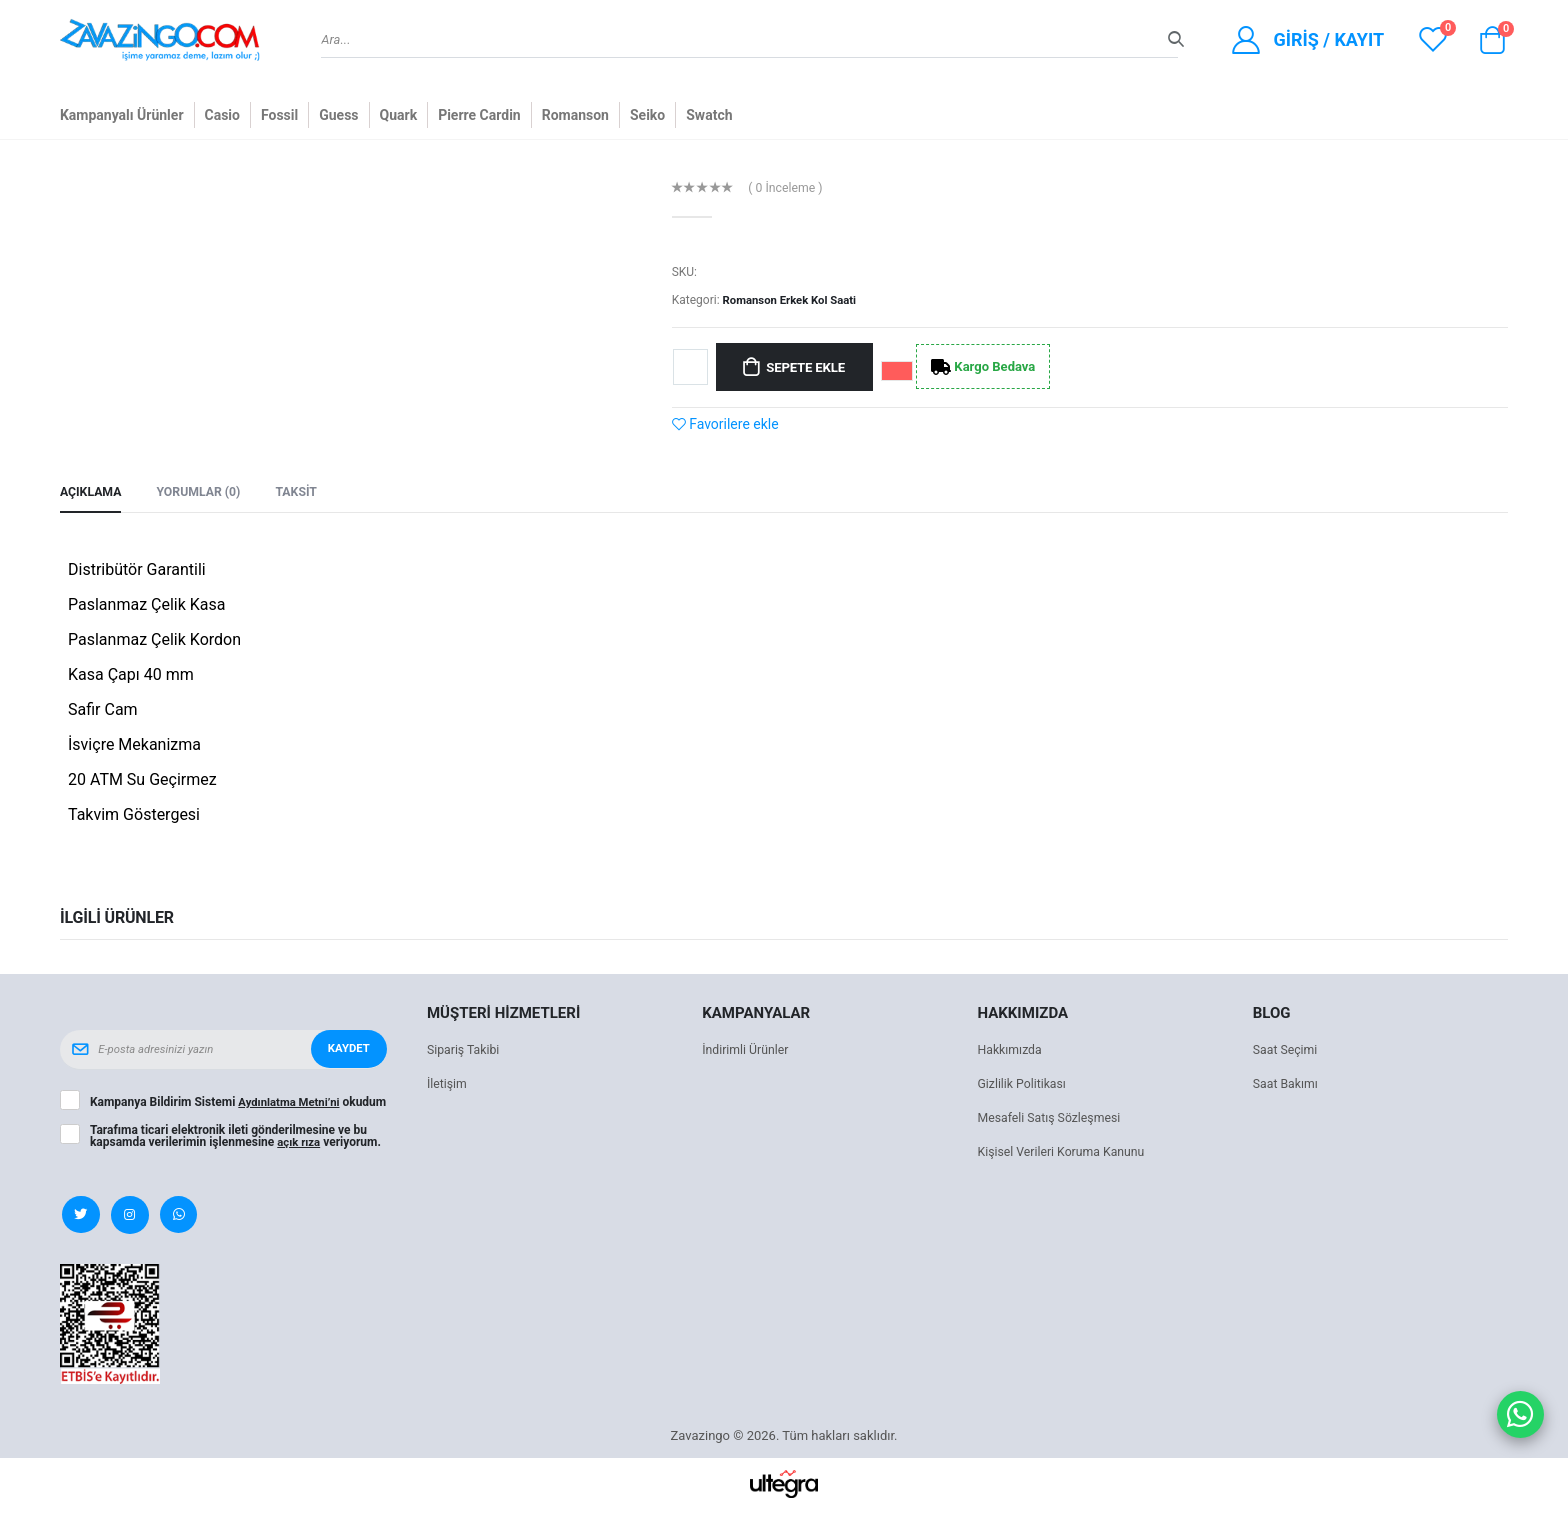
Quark (399, 115)
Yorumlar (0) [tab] (204, 492)
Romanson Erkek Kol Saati (794, 300)
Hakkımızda (1012, 1051)
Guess (338, 115)
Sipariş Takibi (465, 1051)
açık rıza (300, 1150)
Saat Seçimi (1287, 1051)
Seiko (647, 115)
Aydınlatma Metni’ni (291, 1098)
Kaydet (347, 1051)
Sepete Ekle (810, 367)
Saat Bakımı (1287, 1085)
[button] (1492, 45)
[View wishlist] (1433, 39)
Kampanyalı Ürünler (122, 115)
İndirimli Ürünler (747, 1051)
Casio (222, 115)
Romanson (575, 115)
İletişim (448, 1085)
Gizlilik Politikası (1025, 1085)
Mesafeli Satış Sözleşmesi (1053, 1119)
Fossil (279, 115)
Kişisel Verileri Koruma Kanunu (1066, 1153)
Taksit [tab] (306, 492)
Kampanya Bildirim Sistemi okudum (218, 1104)
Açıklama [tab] (92, 492)
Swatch (709, 115)
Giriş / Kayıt (1328, 39)
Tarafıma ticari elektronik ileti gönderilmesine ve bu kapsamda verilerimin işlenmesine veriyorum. (237, 1144)
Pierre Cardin (479, 115)
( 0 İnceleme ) (788, 188)
